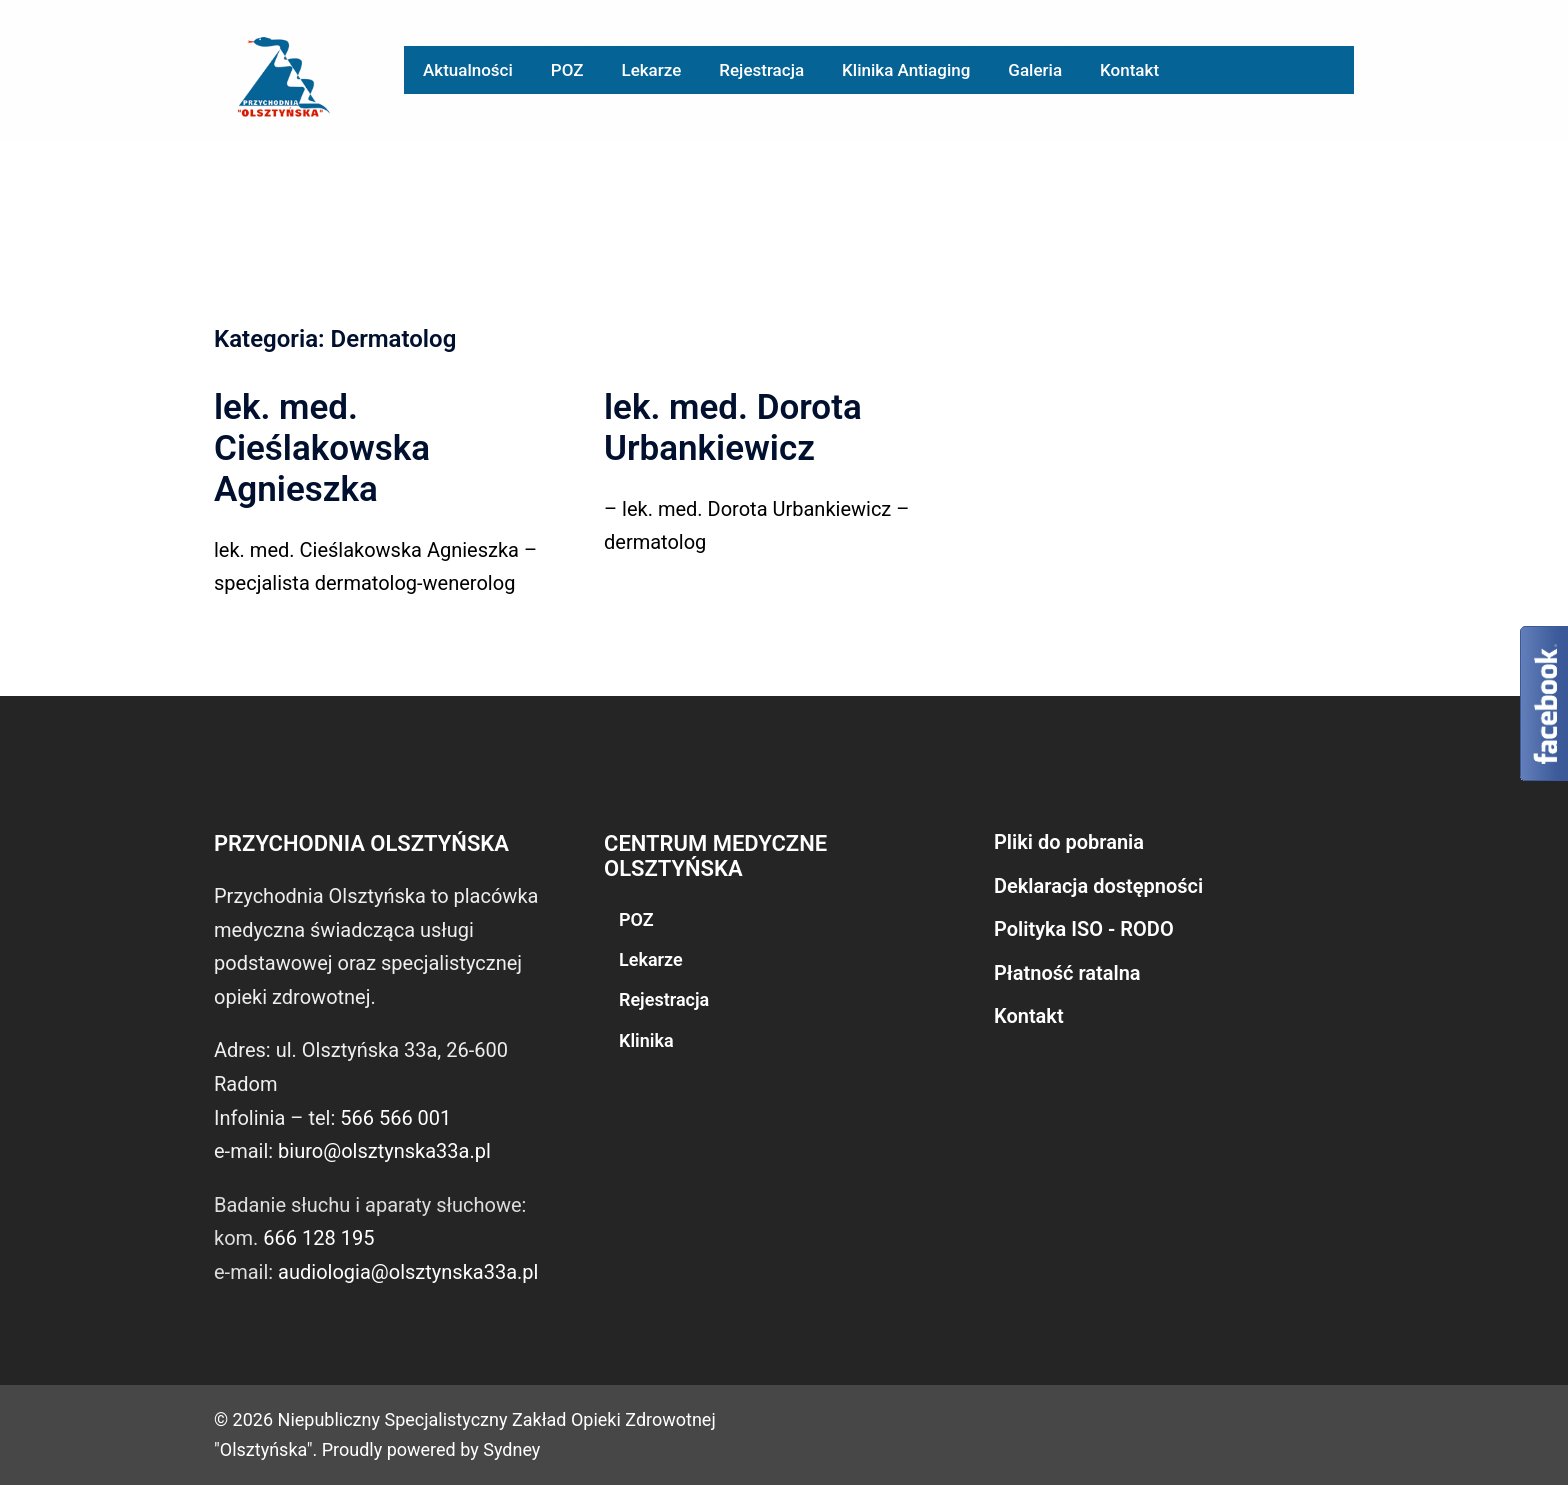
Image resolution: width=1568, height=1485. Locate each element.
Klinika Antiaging (906, 70)
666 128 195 (318, 1238)
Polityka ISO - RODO (1084, 929)
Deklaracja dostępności (1098, 886)
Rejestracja (761, 70)
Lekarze (651, 70)
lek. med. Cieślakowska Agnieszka (322, 448)
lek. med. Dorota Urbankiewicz (733, 428)
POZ (567, 70)
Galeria (1035, 70)
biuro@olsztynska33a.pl (384, 1151)
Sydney (511, 1449)
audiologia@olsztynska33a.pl (408, 1272)
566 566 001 (395, 1118)
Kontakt (1129, 70)
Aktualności (468, 70)
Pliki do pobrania (1069, 842)
